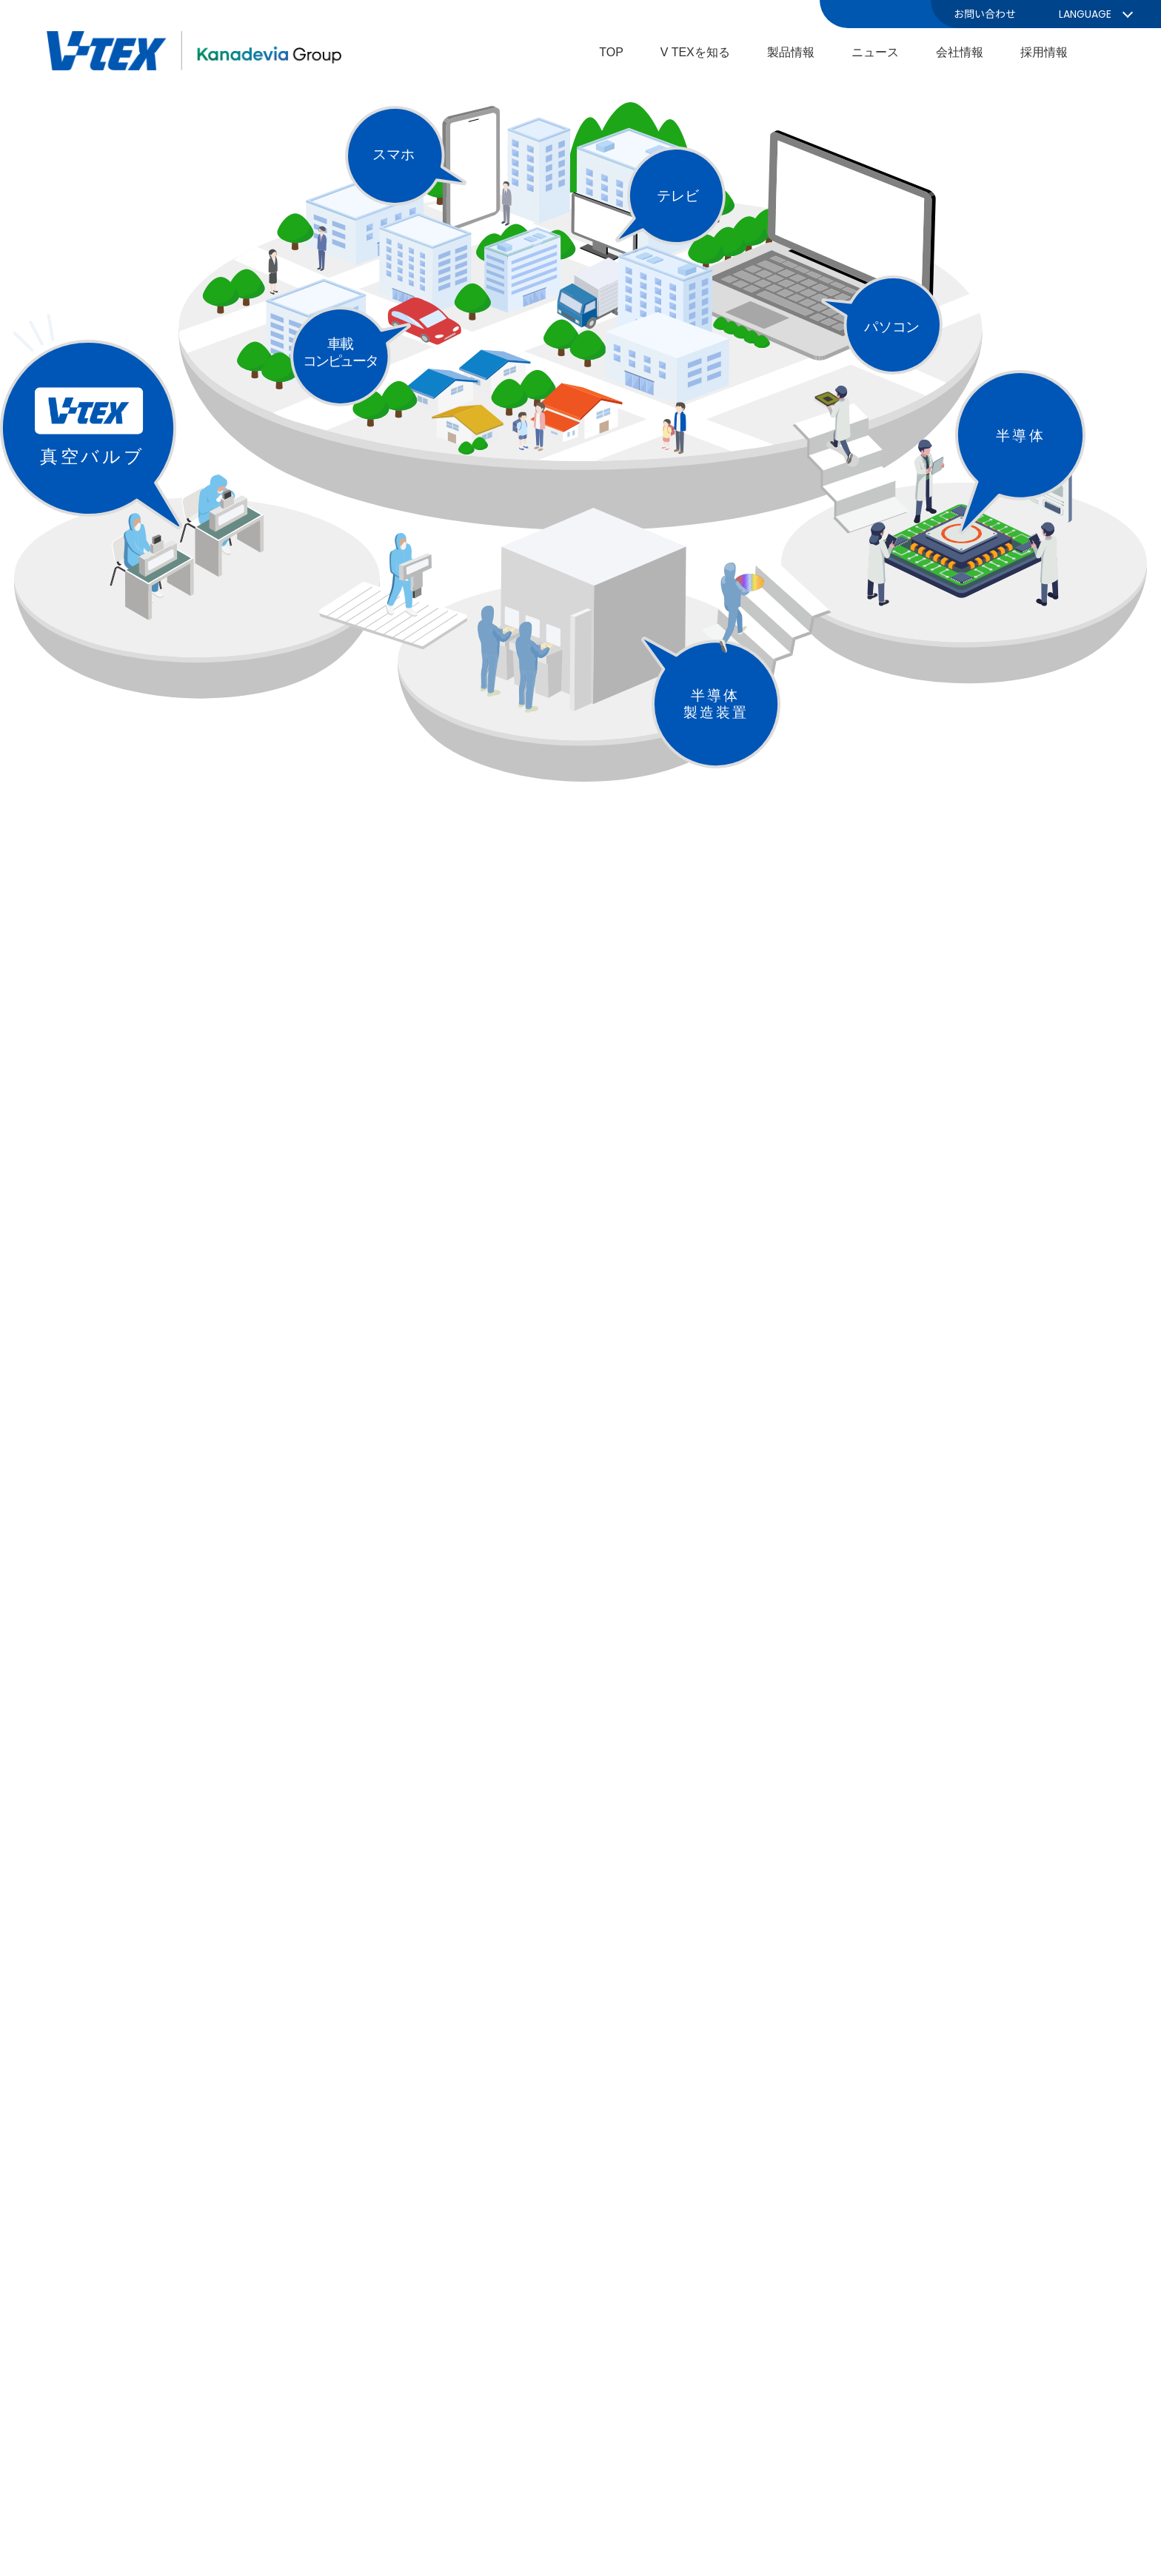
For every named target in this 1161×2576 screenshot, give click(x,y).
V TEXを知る (695, 52)
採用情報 (1044, 52)
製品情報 (790, 52)
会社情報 (959, 52)
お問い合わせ (985, 14)
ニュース (875, 52)
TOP (611, 52)
